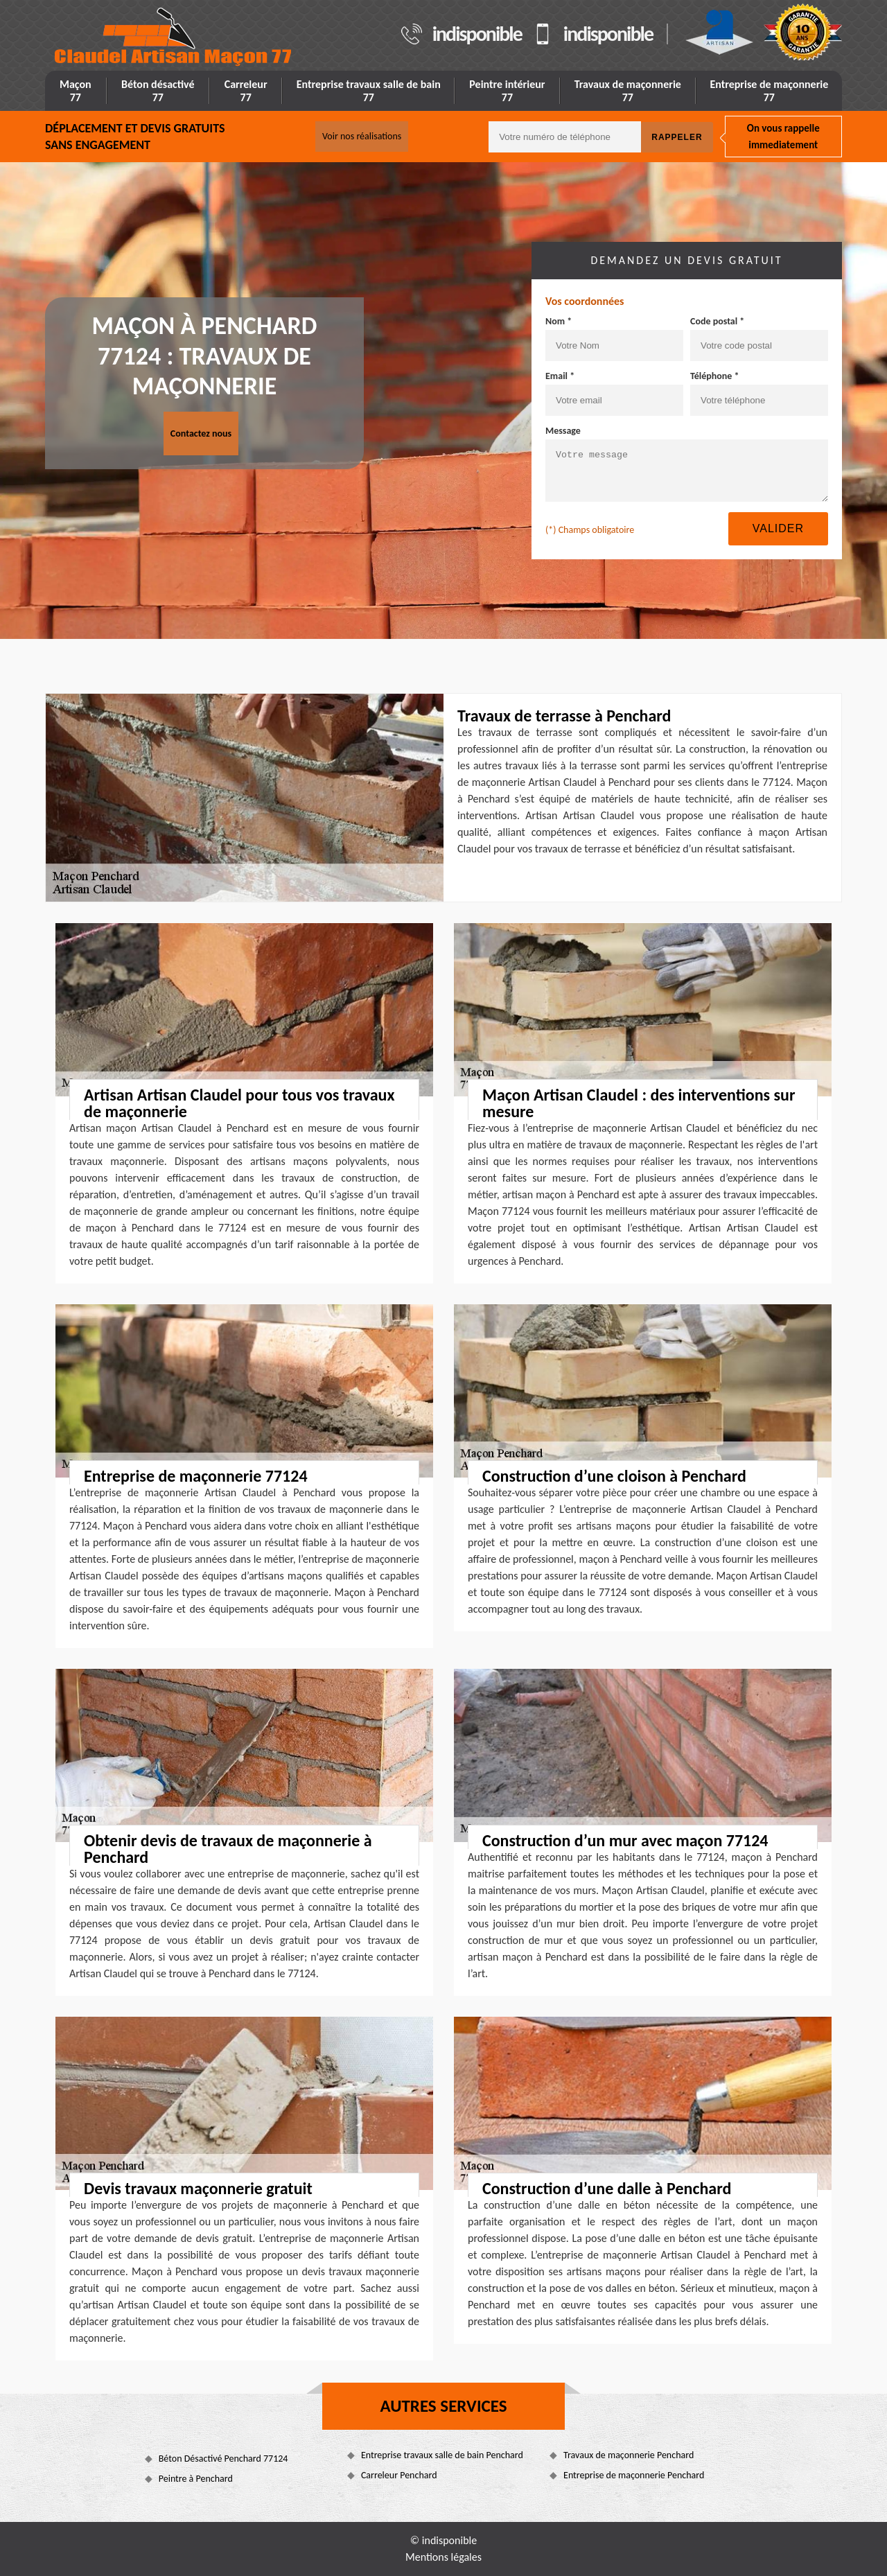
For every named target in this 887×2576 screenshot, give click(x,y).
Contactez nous (200, 433)
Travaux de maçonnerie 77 (627, 91)
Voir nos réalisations (361, 136)
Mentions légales (443, 2557)
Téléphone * (714, 376)
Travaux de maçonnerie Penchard (628, 2455)
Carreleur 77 (246, 91)
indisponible (477, 34)
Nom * (558, 321)
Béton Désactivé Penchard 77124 (223, 2458)
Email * (559, 376)
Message (563, 431)
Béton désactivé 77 (158, 91)
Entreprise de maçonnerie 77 (769, 91)
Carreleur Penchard (399, 2475)
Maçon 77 (75, 91)
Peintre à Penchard (196, 2479)
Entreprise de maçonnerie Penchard (633, 2475)
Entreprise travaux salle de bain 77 (369, 91)
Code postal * (717, 321)
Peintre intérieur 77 (507, 91)
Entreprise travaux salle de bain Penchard (442, 2455)
